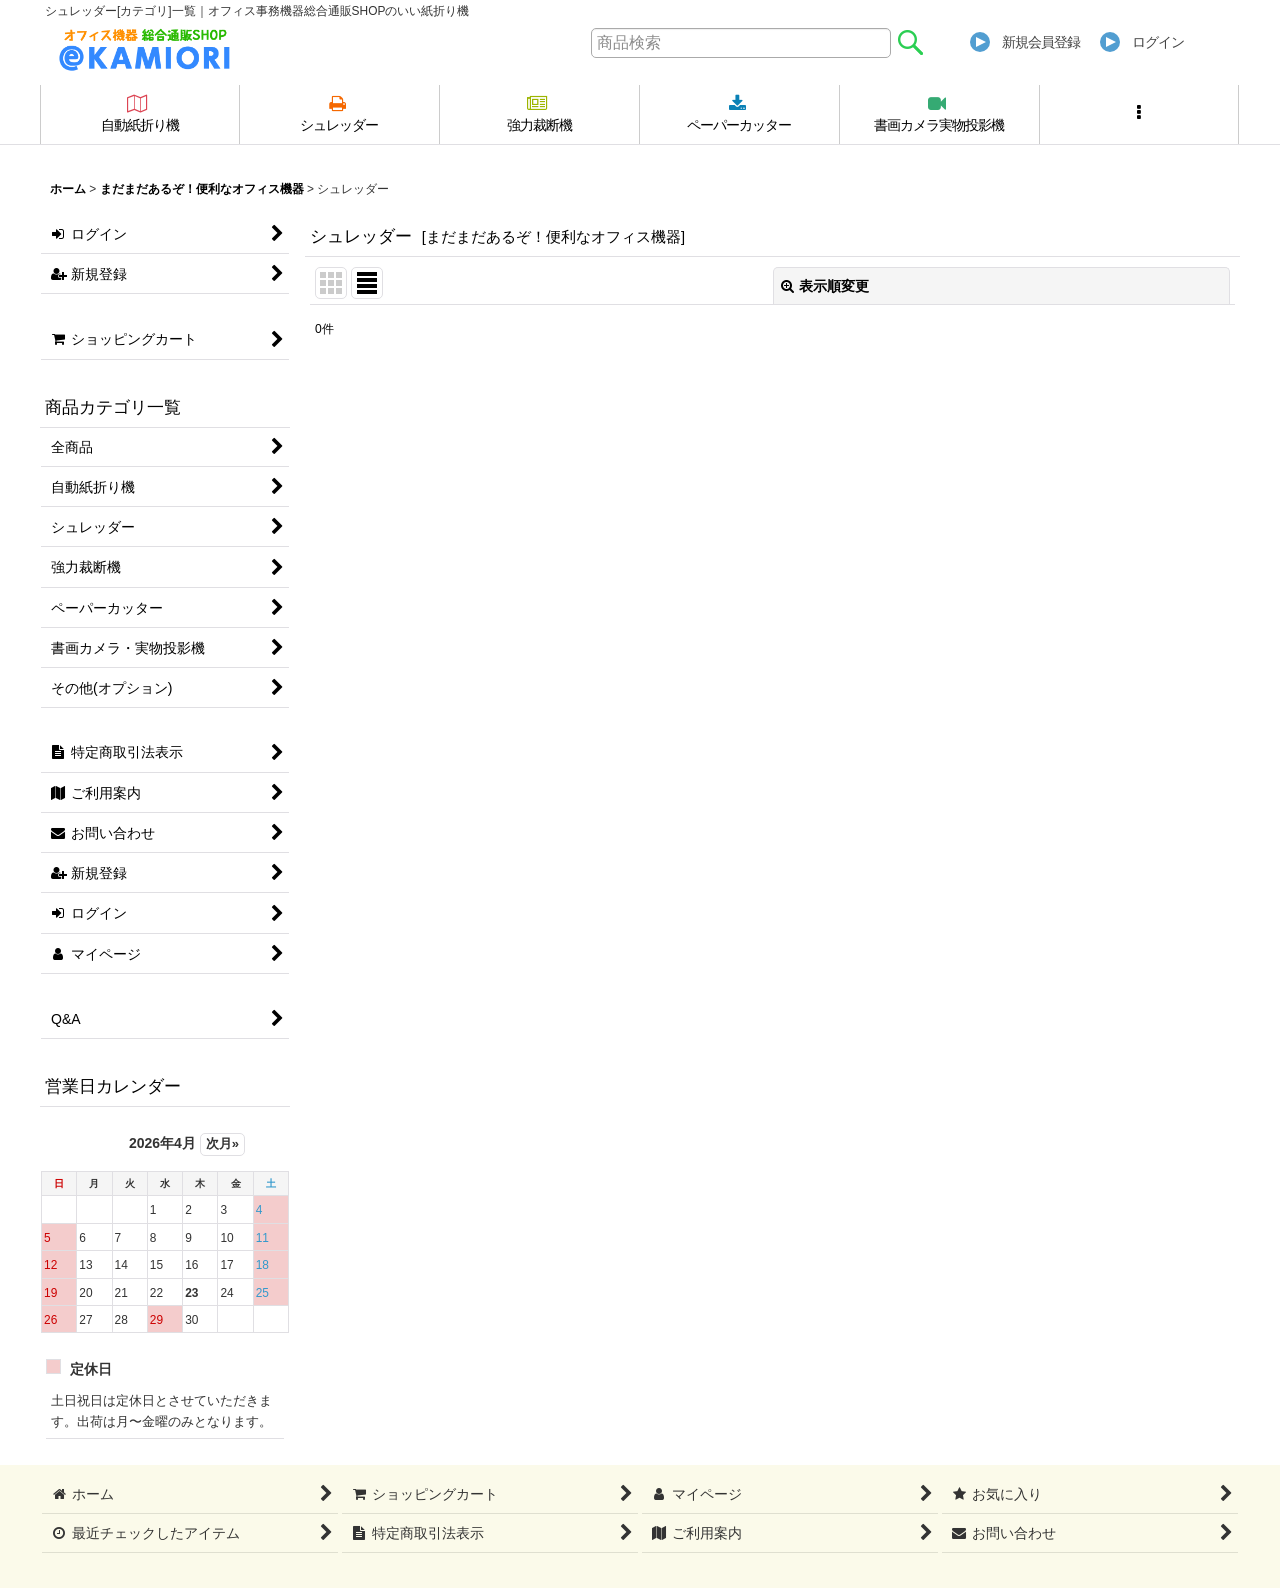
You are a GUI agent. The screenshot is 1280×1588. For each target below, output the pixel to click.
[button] (1140, 114)
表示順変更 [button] (825, 286)
